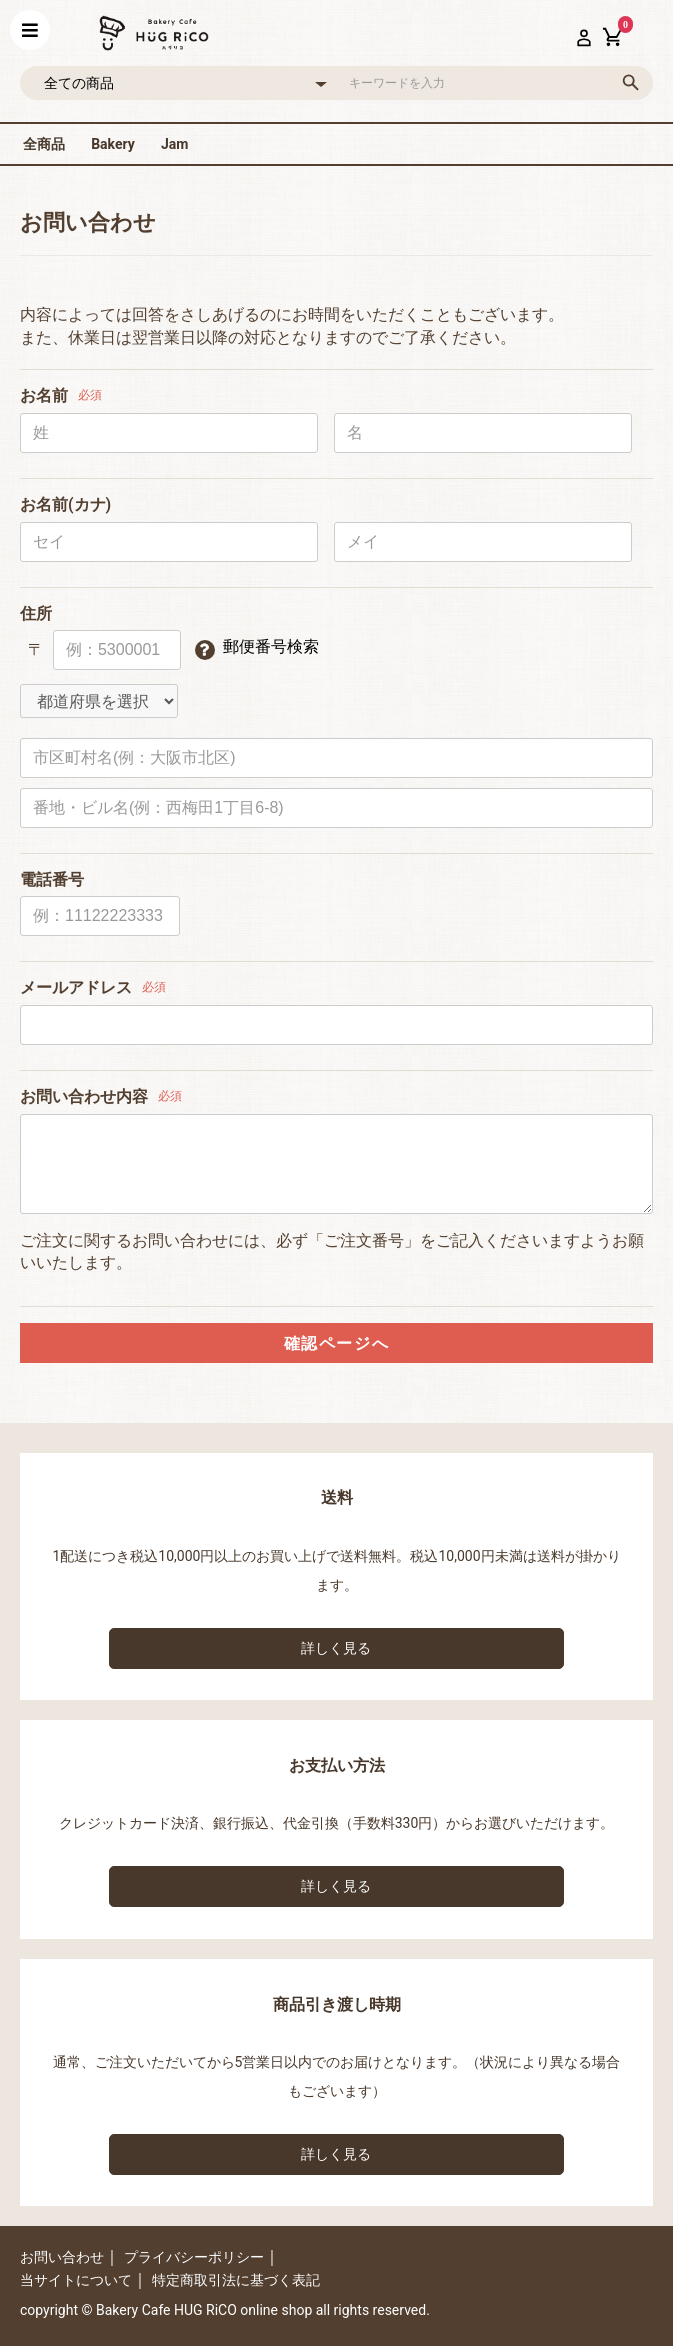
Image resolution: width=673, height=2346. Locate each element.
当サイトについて (76, 2280)
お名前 (44, 395)
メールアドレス (76, 987)
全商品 (44, 144)
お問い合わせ (62, 2257)
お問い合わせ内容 (84, 1096)
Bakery (113, 144)
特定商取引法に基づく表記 (236, 2280)
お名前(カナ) (65, 504)
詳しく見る (336, 1648)
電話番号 (52, 879)
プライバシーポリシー (194, 2257)
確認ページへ (337, 1343)
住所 (36, 613)
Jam (174, 144)
